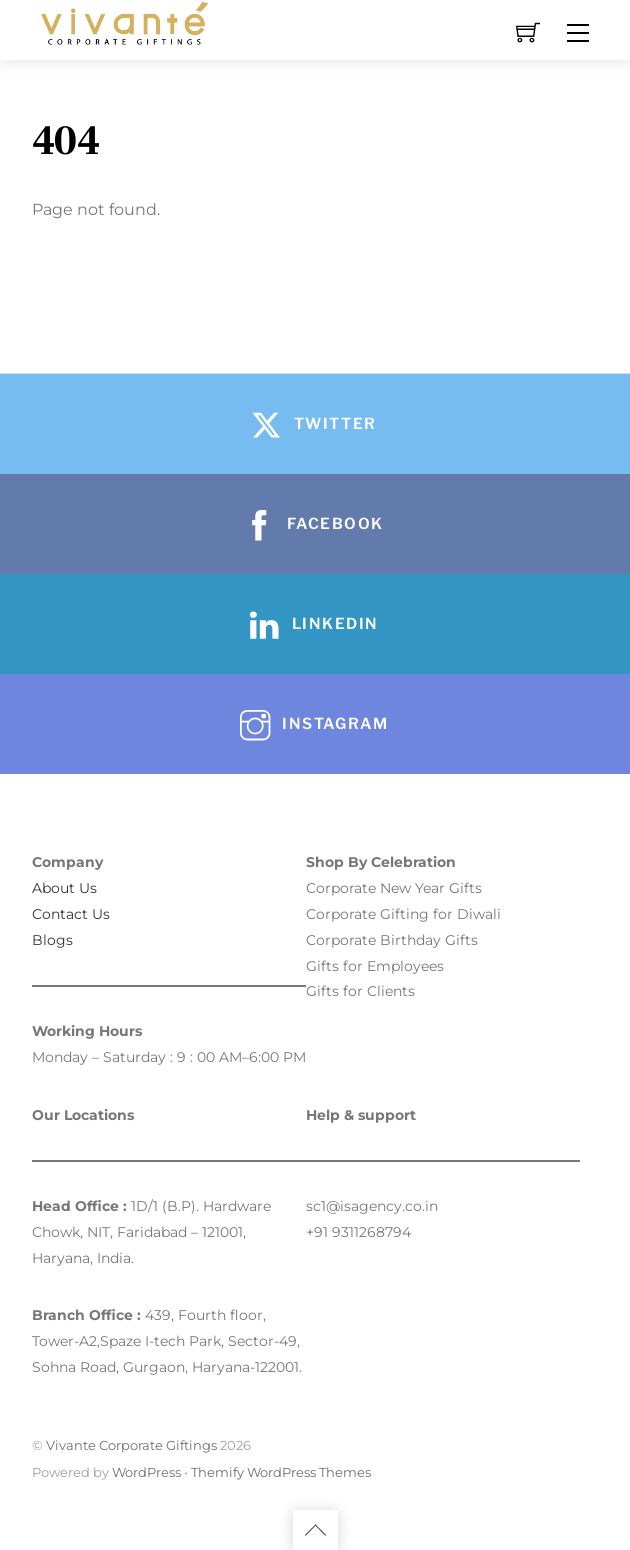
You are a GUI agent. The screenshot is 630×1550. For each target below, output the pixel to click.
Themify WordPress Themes (281, 1472)
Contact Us (71, 914)
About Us (64, 888)
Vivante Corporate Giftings (131, 1445)
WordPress (146, 1472)
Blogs (52, 940)
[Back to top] (315, 1530)
